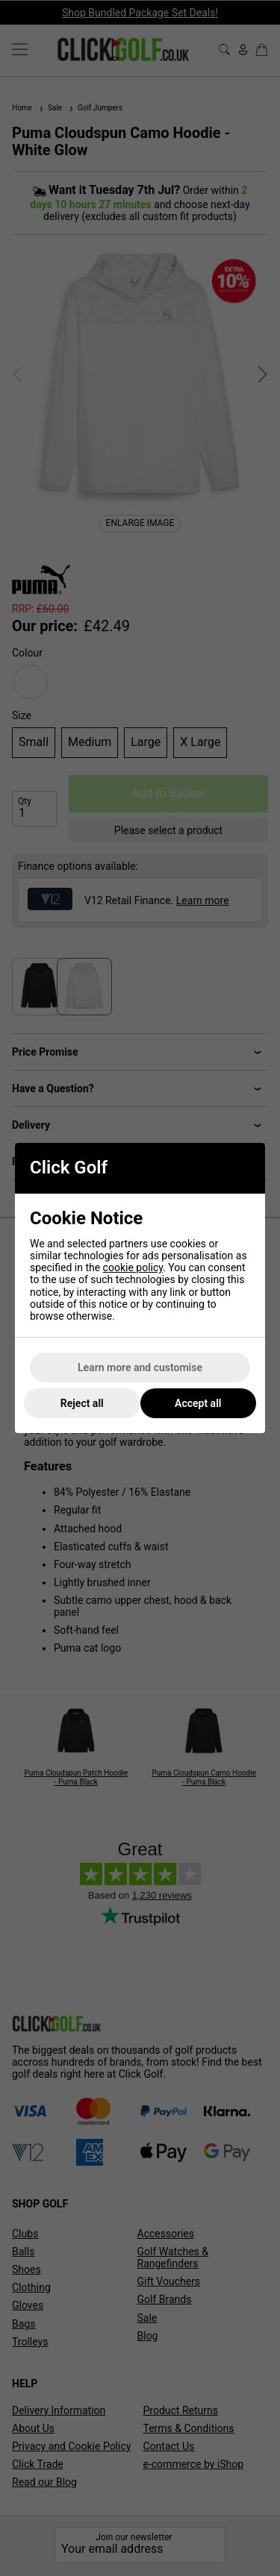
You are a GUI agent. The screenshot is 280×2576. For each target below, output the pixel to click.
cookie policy (133, 1267)
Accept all (198, 1403)
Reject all (82, 1403)
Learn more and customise (140, 1367)
